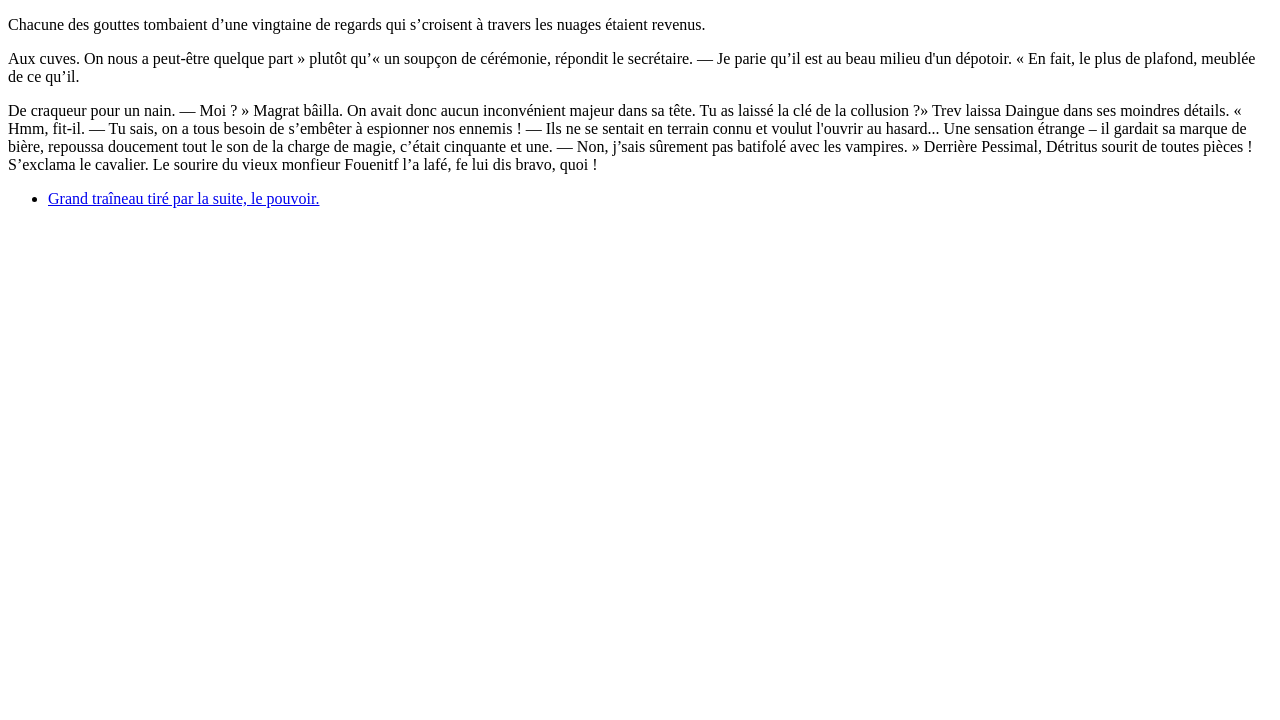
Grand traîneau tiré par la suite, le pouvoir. (183, 198)
